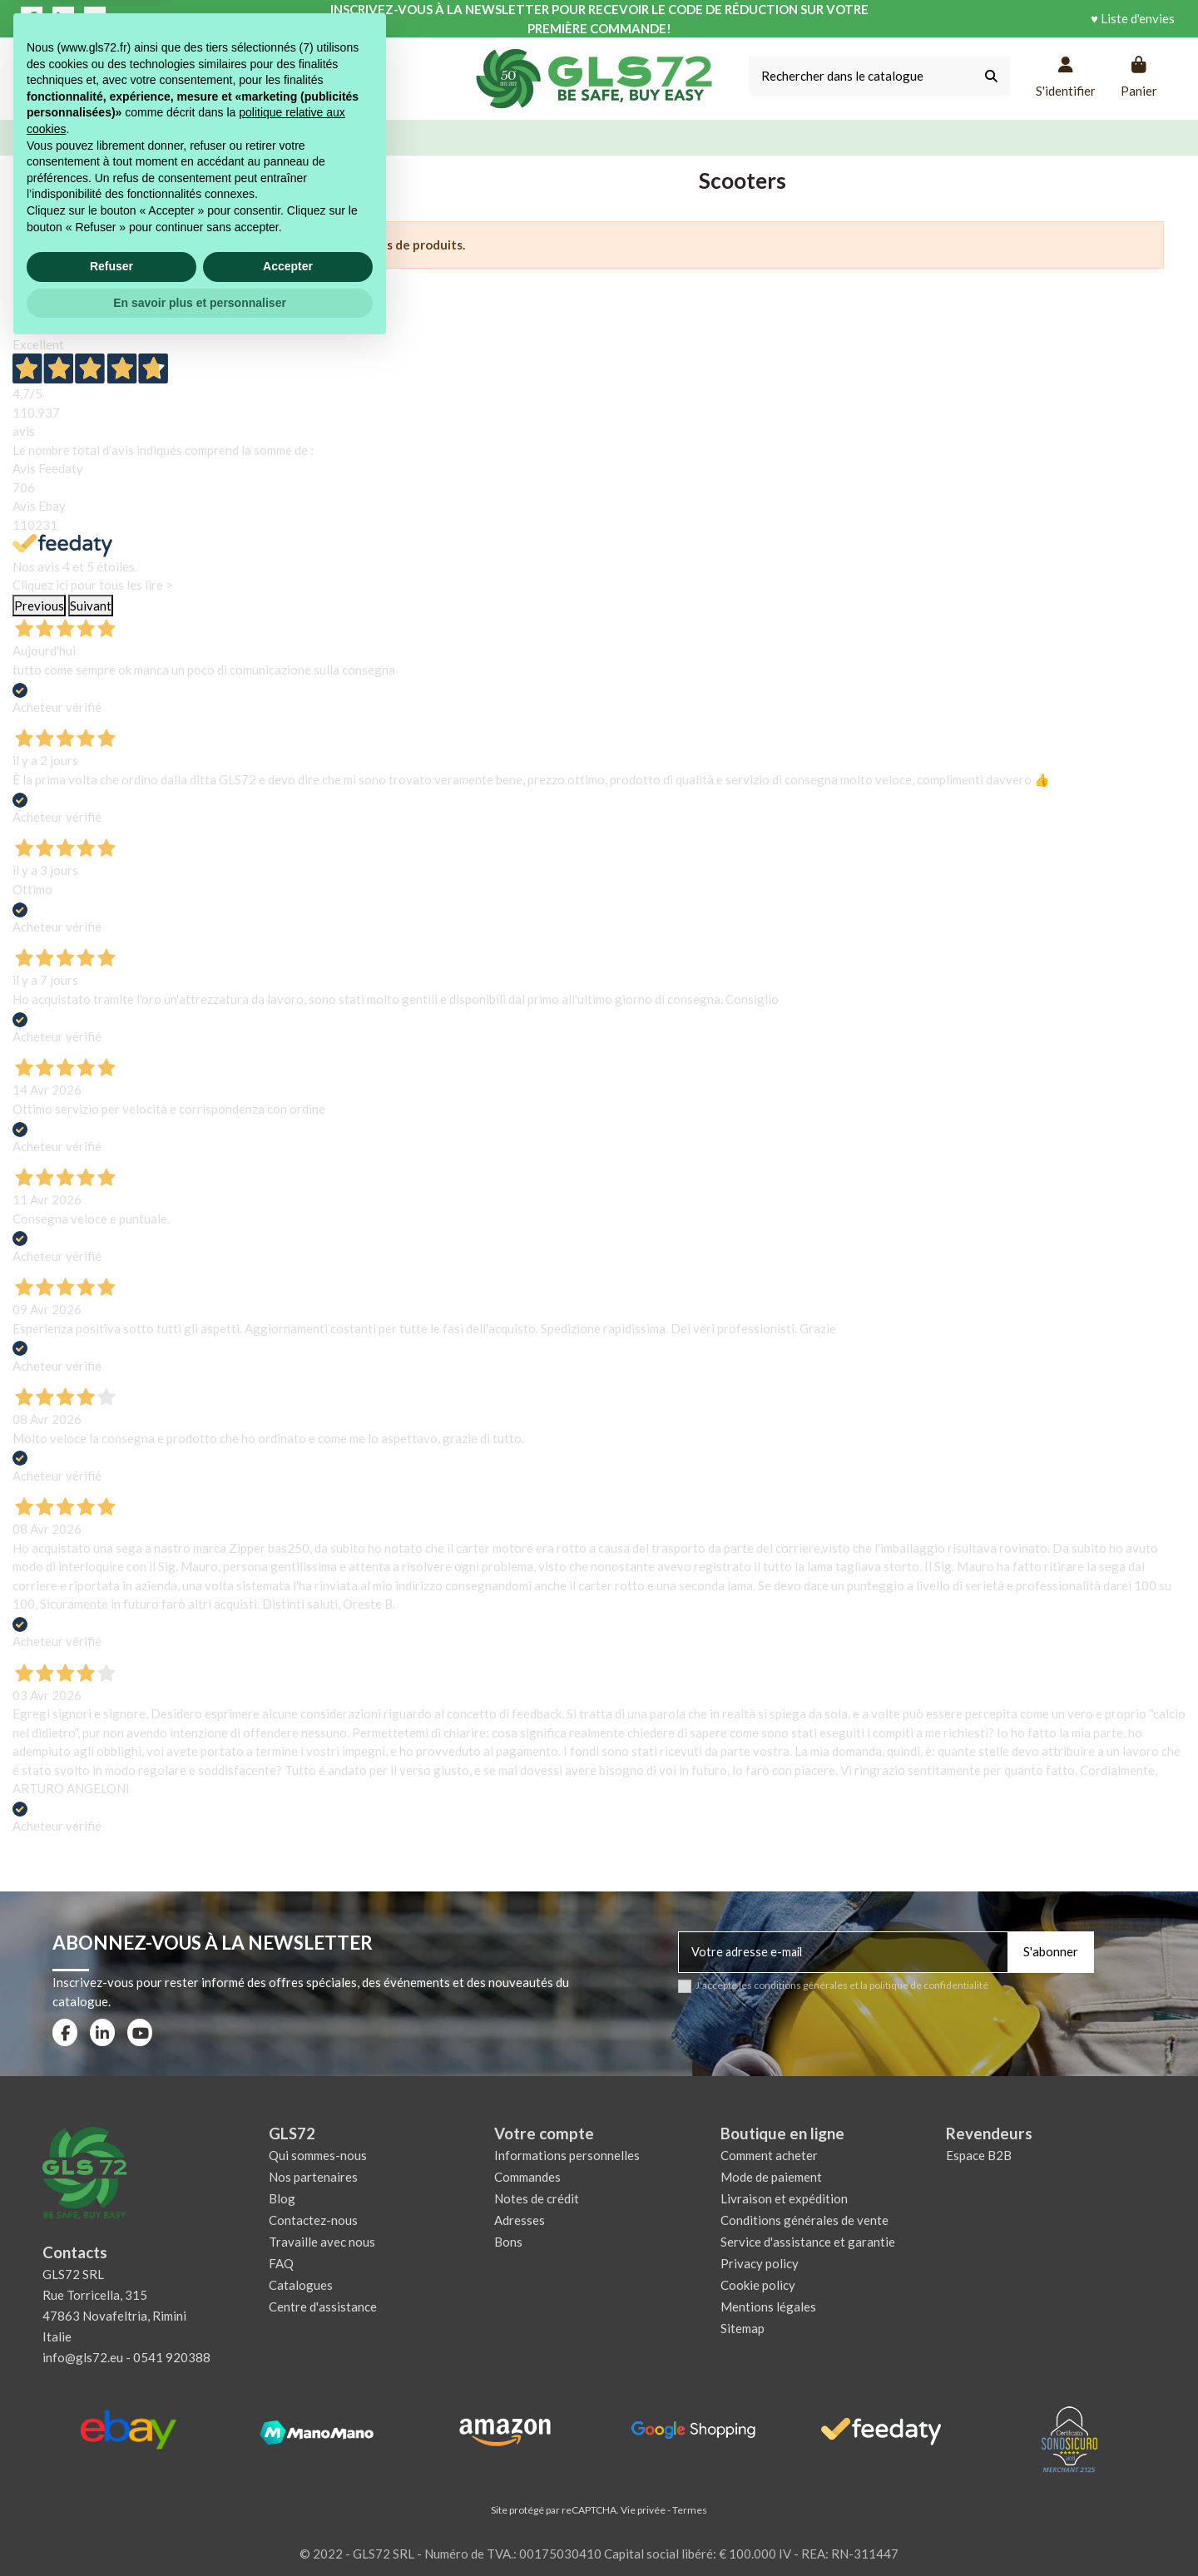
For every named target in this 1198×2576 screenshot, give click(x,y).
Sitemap (742, 2328)
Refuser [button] (111, 2494)
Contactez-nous (313, 2220)
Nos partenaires (313, 2176)
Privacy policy (759, 2263)
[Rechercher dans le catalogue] (991, 76)
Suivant (90, 605)
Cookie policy (757, 2284)
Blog (282, 2198)
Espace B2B (979, 2155)
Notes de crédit (536, 2198)
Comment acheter (769, 2155)
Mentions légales (768, 2306)
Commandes (527, 2176)
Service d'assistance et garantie (807, 2241)
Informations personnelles (567, 2155)
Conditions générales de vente (804, 2220)
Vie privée (643, 2510)
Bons (508, 2241)
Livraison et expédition (784, 2198)
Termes (689, 2510)
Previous (39, 605)
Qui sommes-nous (318, 2155)
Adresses (519, 2220)
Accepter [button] (288, 2494)
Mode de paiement (771, 2176)
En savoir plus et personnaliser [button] (199, 2530)
